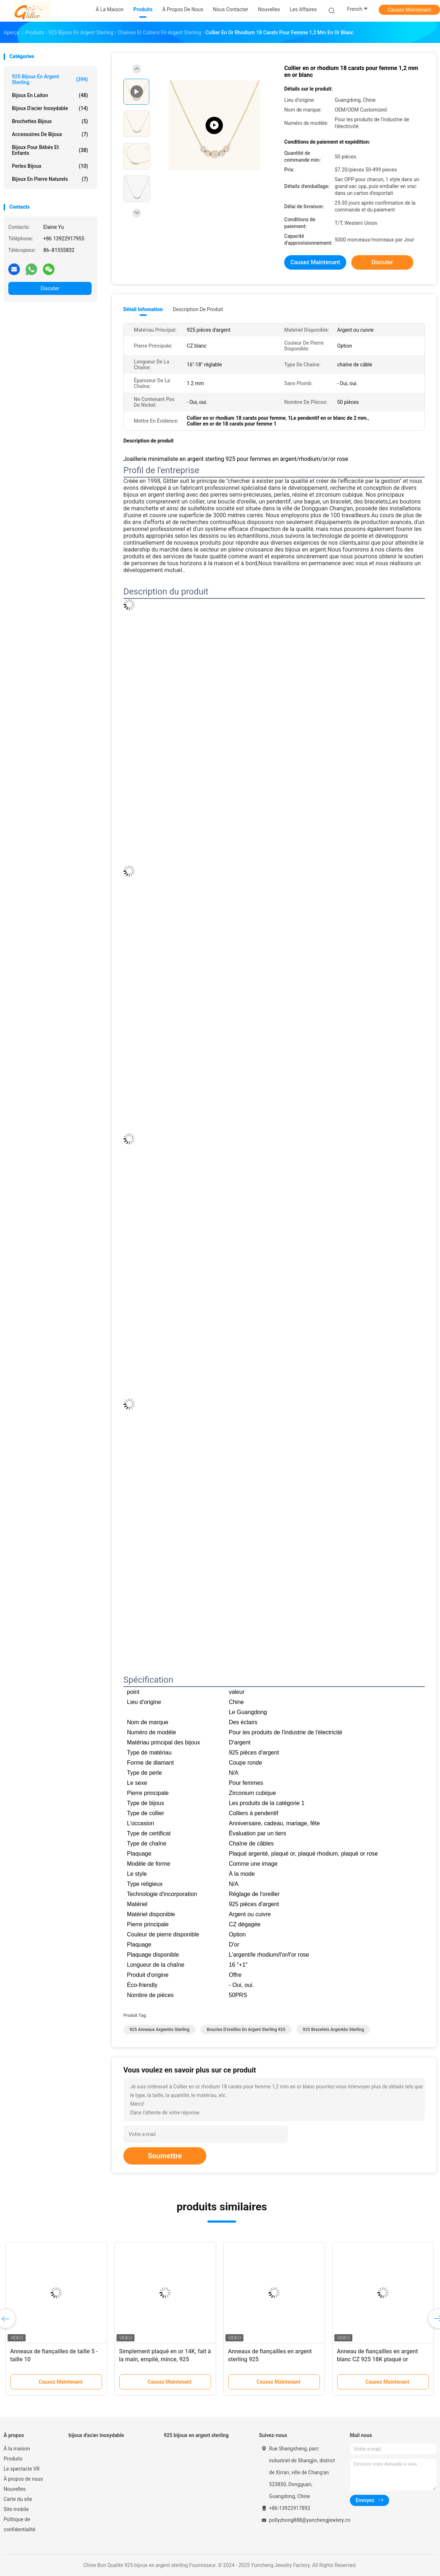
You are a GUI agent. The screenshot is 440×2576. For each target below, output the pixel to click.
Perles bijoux (50, 166)
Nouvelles (15, 2489)
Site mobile (16, 2509)
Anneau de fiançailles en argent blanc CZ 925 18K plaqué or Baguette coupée (377, 2359)
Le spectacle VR (22, 2469)
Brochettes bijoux (50, 121)
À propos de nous (23, 2479)
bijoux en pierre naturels (50, 179)
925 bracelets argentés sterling (333, 2029)
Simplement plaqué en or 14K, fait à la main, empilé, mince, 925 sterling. (165, 2359)
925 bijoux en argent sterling (50, 79)
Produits (13, 2459)
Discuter (50, 288)
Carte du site (18, 2499)
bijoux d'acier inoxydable (50, 108)
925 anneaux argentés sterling (159, 2029)
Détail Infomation (143, 309)
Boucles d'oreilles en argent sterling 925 (246, 2029)
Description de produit (198, 309)
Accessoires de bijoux (50, 134)
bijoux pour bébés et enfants (50, 150)
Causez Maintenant (409, 10)
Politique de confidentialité (19, 2524)
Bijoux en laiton (50, 95)
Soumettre (165, 2156)
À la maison (17, 2448)
